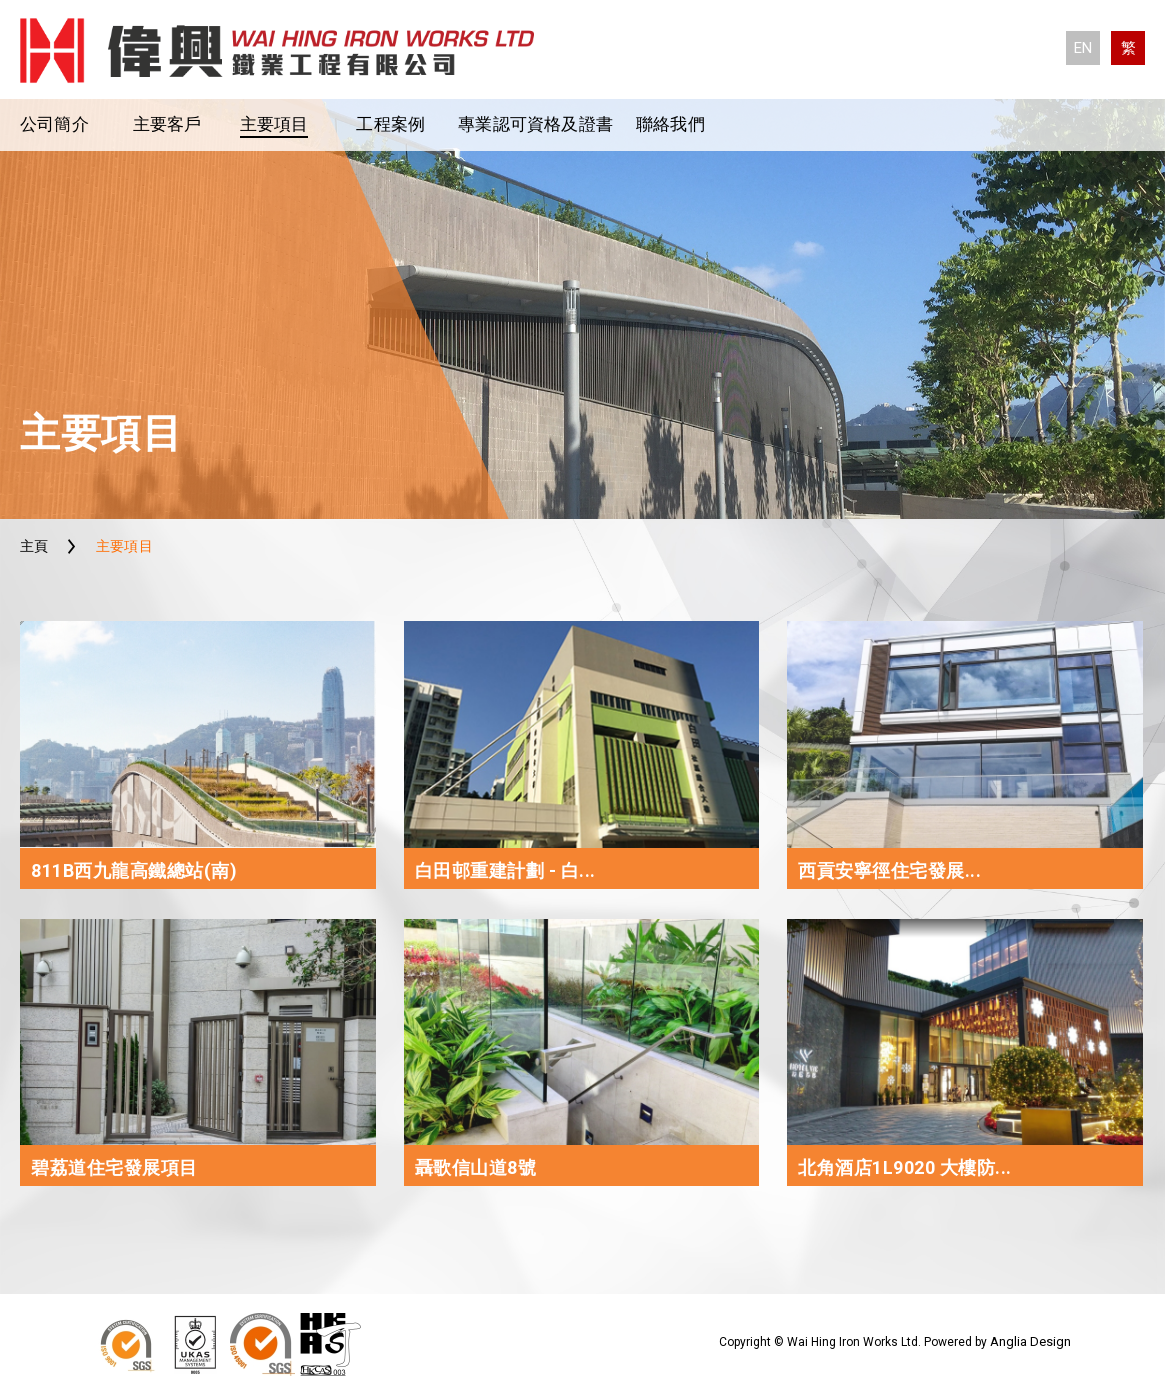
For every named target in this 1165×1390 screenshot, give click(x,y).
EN (1083, 48)
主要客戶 (167, 124)
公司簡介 (54, 124)
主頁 (34, 546)
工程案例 (390, 124)
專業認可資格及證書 (535, 124)
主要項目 (274, 124)
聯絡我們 (670, 124)
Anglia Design (1030, 1341)
